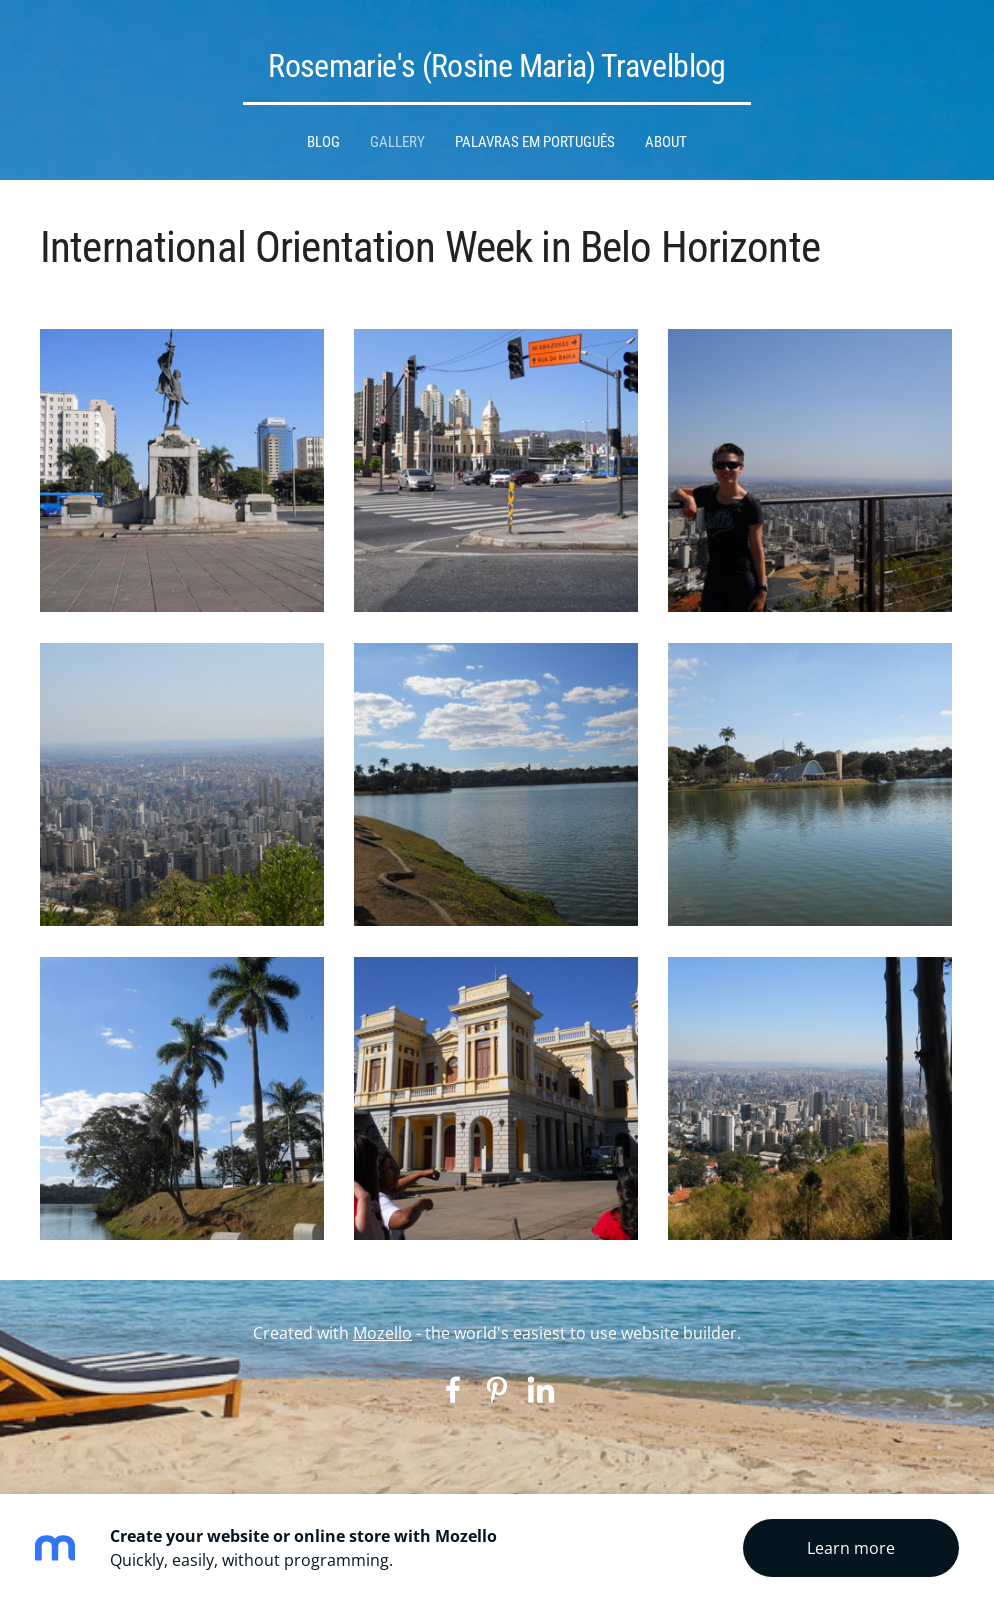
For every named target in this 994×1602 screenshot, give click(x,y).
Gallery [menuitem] (397, 142)
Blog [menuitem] (323, 142)
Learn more (851, 1548)
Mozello (382, 1333)
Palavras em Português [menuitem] (535, 142)
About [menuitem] (666, 142)
